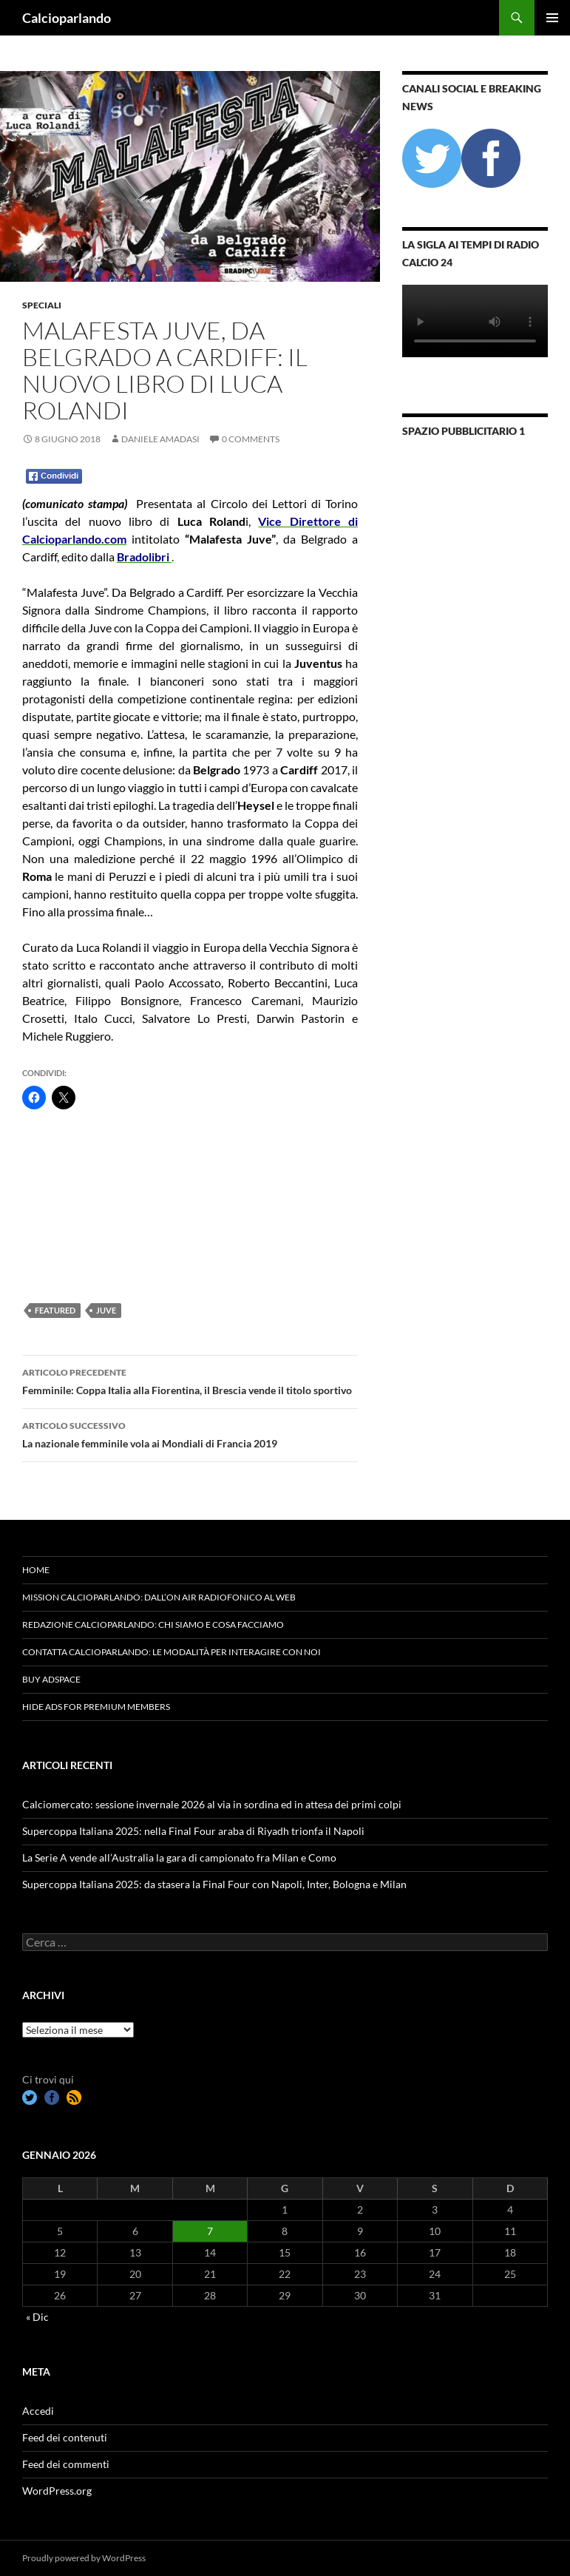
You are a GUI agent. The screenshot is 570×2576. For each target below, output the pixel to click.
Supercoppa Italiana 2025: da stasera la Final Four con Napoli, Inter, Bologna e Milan (214, 1884)
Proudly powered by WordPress (84, 2557)
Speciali (41, 305)
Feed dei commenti (65, 2464)
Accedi (38, 2410)
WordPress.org (57, 2490)
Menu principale (552, 18)
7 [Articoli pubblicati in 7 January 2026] (210, 2231)
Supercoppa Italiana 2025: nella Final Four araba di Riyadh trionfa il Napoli (193, 1831)
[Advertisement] (96, 1205)
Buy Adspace (51, 1679)
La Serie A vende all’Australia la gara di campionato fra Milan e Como (179, 1857)
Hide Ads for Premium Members (96, 1706)
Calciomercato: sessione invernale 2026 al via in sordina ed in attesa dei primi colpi (211, 1804)
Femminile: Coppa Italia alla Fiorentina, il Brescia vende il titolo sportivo (190, 1380)
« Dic (37, 2316)
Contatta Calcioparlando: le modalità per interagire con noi (171, 1651)
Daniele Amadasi (160, 438)
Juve (106, 1310)
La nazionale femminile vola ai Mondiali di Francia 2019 (190, 1433)
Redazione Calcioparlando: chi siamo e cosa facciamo (153, 1624)
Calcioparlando (66, 18)
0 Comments (250, 438)
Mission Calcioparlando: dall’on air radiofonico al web (159, 1597)
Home (36, 1569)
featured (55, 1310)
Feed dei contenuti (64, 2437)
